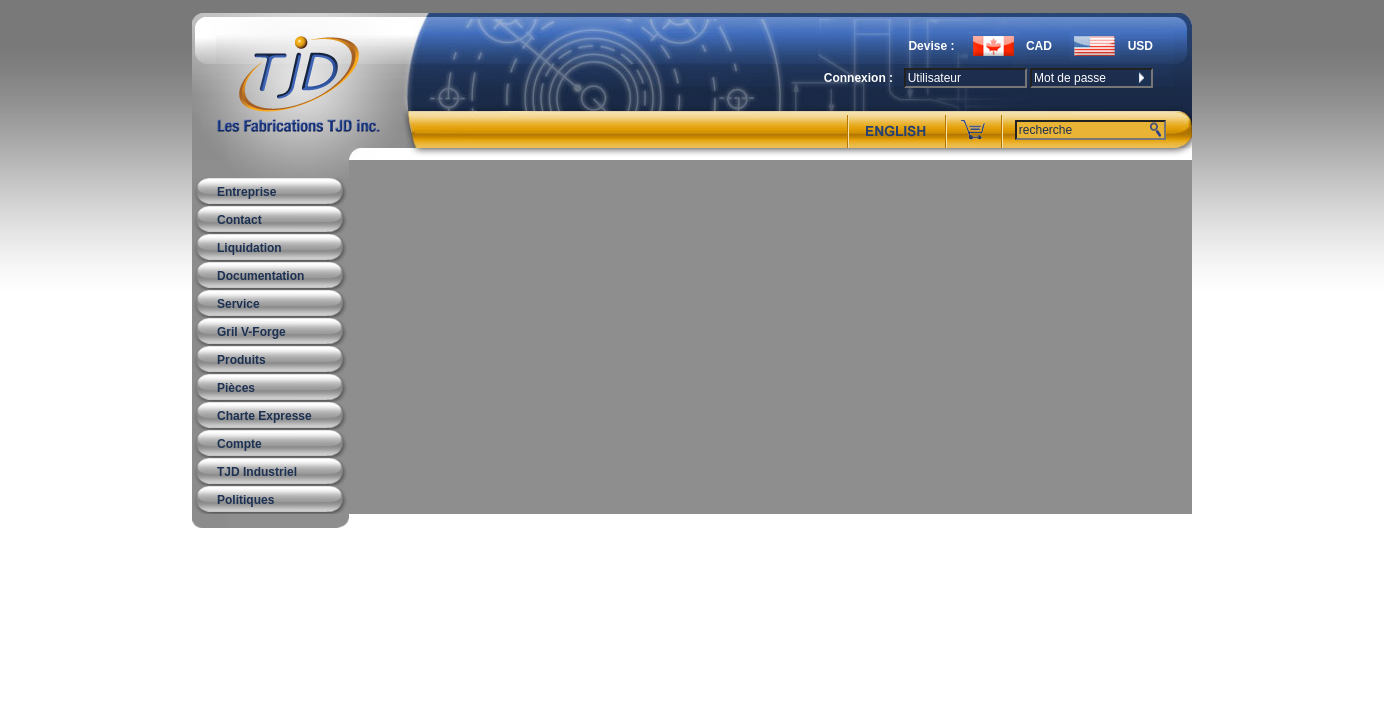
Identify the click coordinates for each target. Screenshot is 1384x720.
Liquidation (249, 248)
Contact (239, 220)
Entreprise (246, 192)
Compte (239, 444)
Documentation (260, 276)
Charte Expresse (264, 416)
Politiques (245, 500)
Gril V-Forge (251, 332)
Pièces (236, 388)
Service (238, 304)
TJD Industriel (257, 472)
